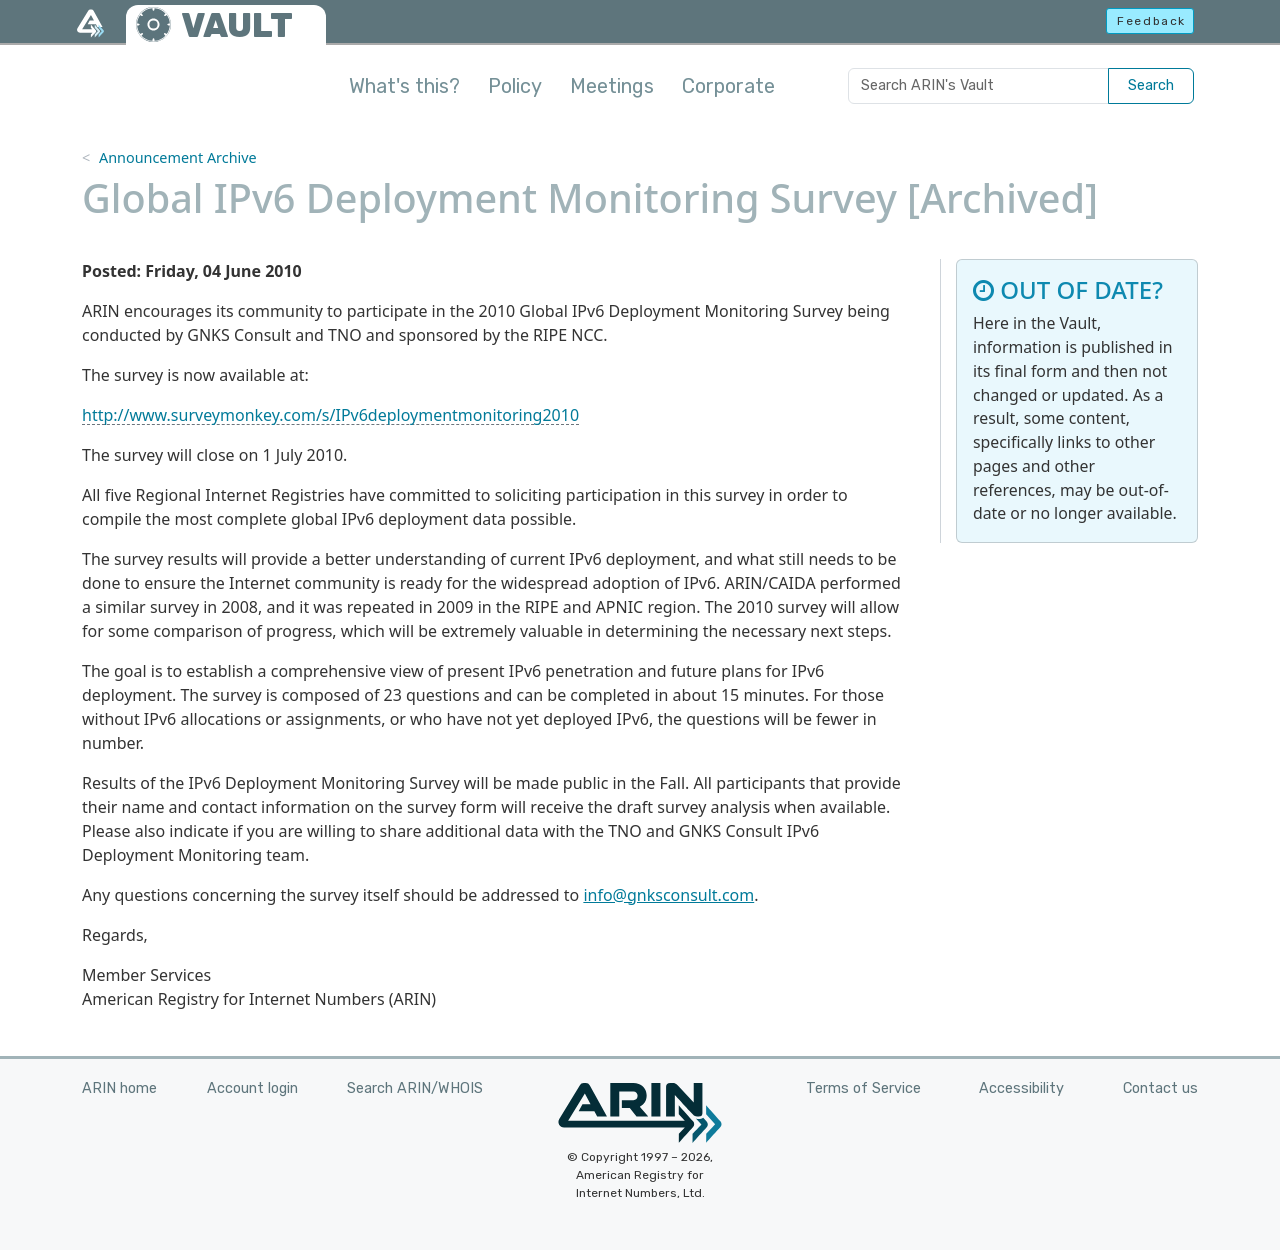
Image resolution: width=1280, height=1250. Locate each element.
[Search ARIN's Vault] (978, 86)
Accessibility (1021, 1088)
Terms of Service (863, 1088)
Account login (252, 1088)
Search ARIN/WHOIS (415, 1088)
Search (1151, 85)
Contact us (1160, 1088)
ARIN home (119, 1088)
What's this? (404, 86)
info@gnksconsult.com (668, 895)
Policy (515, 86)
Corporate (728, 86)
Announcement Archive (178, 157)
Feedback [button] (1151, 21)
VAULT (237, 25)
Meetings (612, 86)
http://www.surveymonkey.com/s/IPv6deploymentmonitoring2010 (330, 415)
